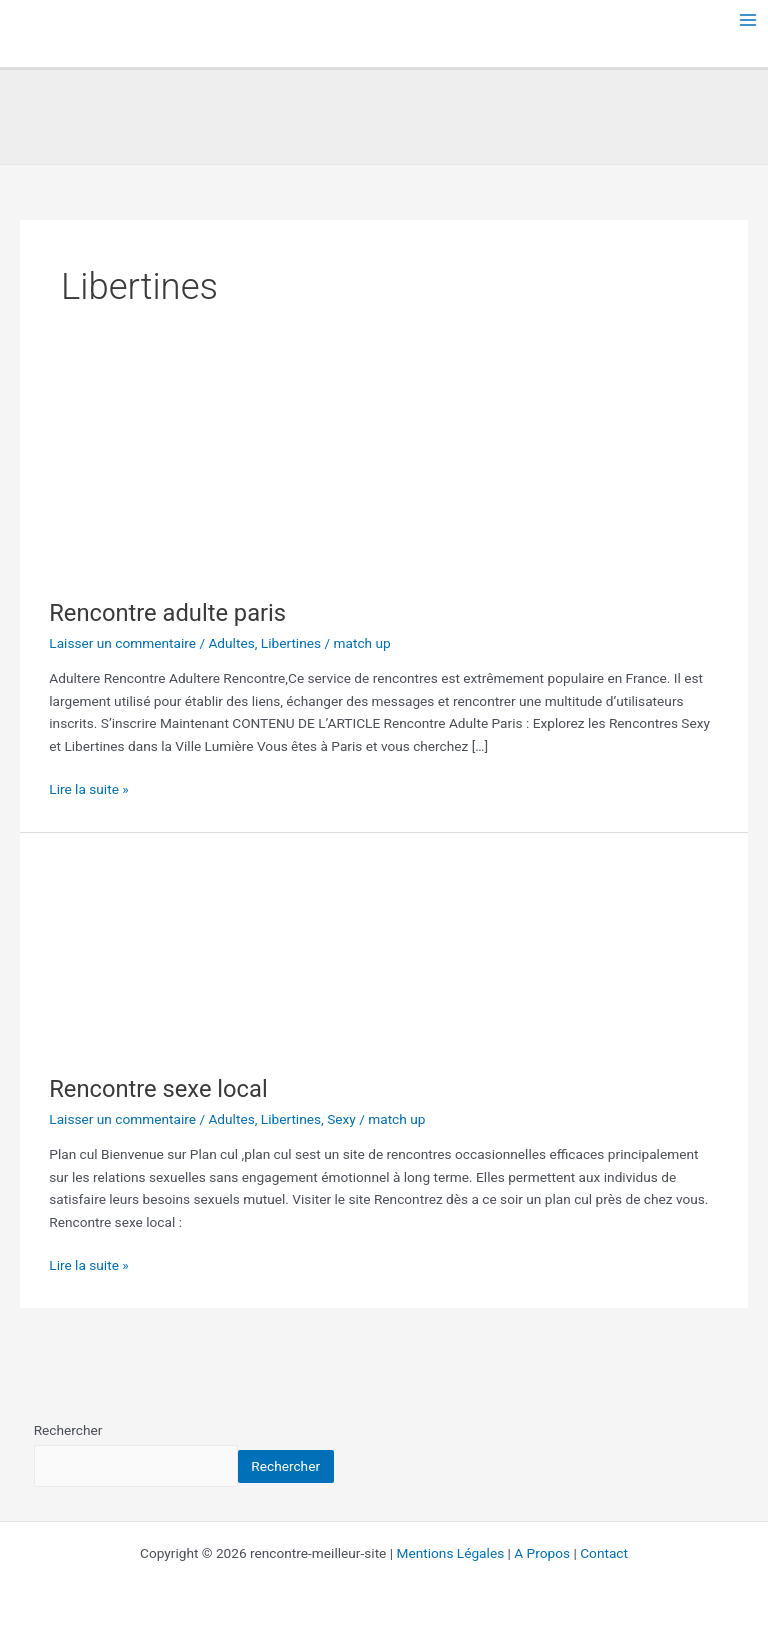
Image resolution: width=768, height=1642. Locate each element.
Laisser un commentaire (122, 643)
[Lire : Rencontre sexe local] (149, 952)
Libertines (291, 643)
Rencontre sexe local (158, 1089)
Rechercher (68, 1430)
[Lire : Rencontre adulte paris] (149, 476)
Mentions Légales (451, 1553)
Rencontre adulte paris (167, 613)
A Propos (542, 1553)
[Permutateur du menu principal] (748, 20)
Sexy (341, 1119)
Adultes (231, 643)
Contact (604, 1553)
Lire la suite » (88, 787)
